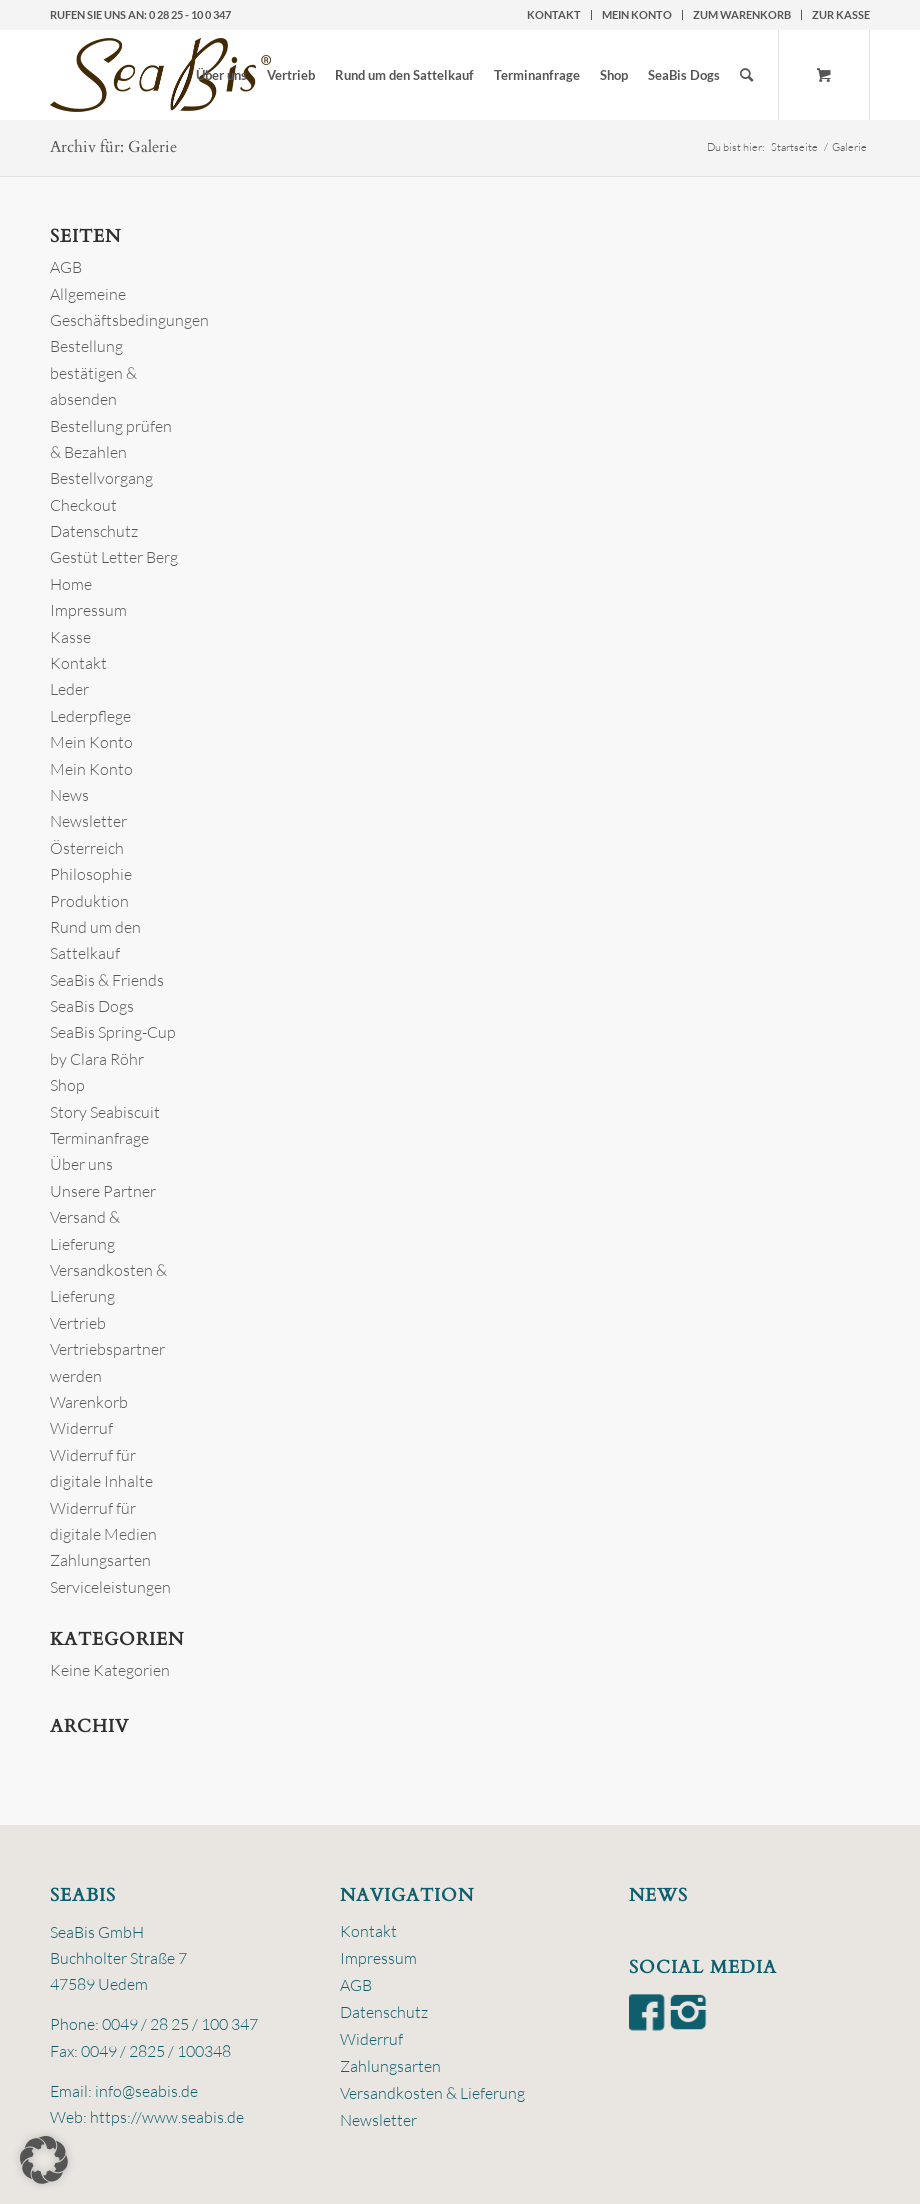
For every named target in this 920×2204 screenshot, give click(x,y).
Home (71, 584)
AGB (66, 267)
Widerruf (81, 1428)
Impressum (88, 610)
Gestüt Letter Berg (114, 557)
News (69, 795)
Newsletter (88, 821)
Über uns (81, 1164)
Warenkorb (89, 1402)
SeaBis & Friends (107, 980)
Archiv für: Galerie (113, 147)
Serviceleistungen (110, 1587)
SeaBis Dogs (92, 1006)
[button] (44, 2160)
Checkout (83, 505)
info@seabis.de (146, 2091)
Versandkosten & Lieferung (432, 2093)
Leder (69, 689)
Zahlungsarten (100, 1560)
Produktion (89, 901)
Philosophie (91, 874)
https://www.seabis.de (167, 2117)
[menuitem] (554, 15)
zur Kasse (841, 14)
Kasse (70, 637)
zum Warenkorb (742, 14)
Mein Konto (637, 14)
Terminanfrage (99, 1138)
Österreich (87, 848)
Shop (67, 1085)
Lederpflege (90, 716)
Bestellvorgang (101, 478)
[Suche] (746, 75)
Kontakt (554, 14)
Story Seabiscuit (105, 1112)
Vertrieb (78, 1323)
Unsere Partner (103, 1191)
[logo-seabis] (160, 75)
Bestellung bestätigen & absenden (93, 372)
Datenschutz (94, 531)
